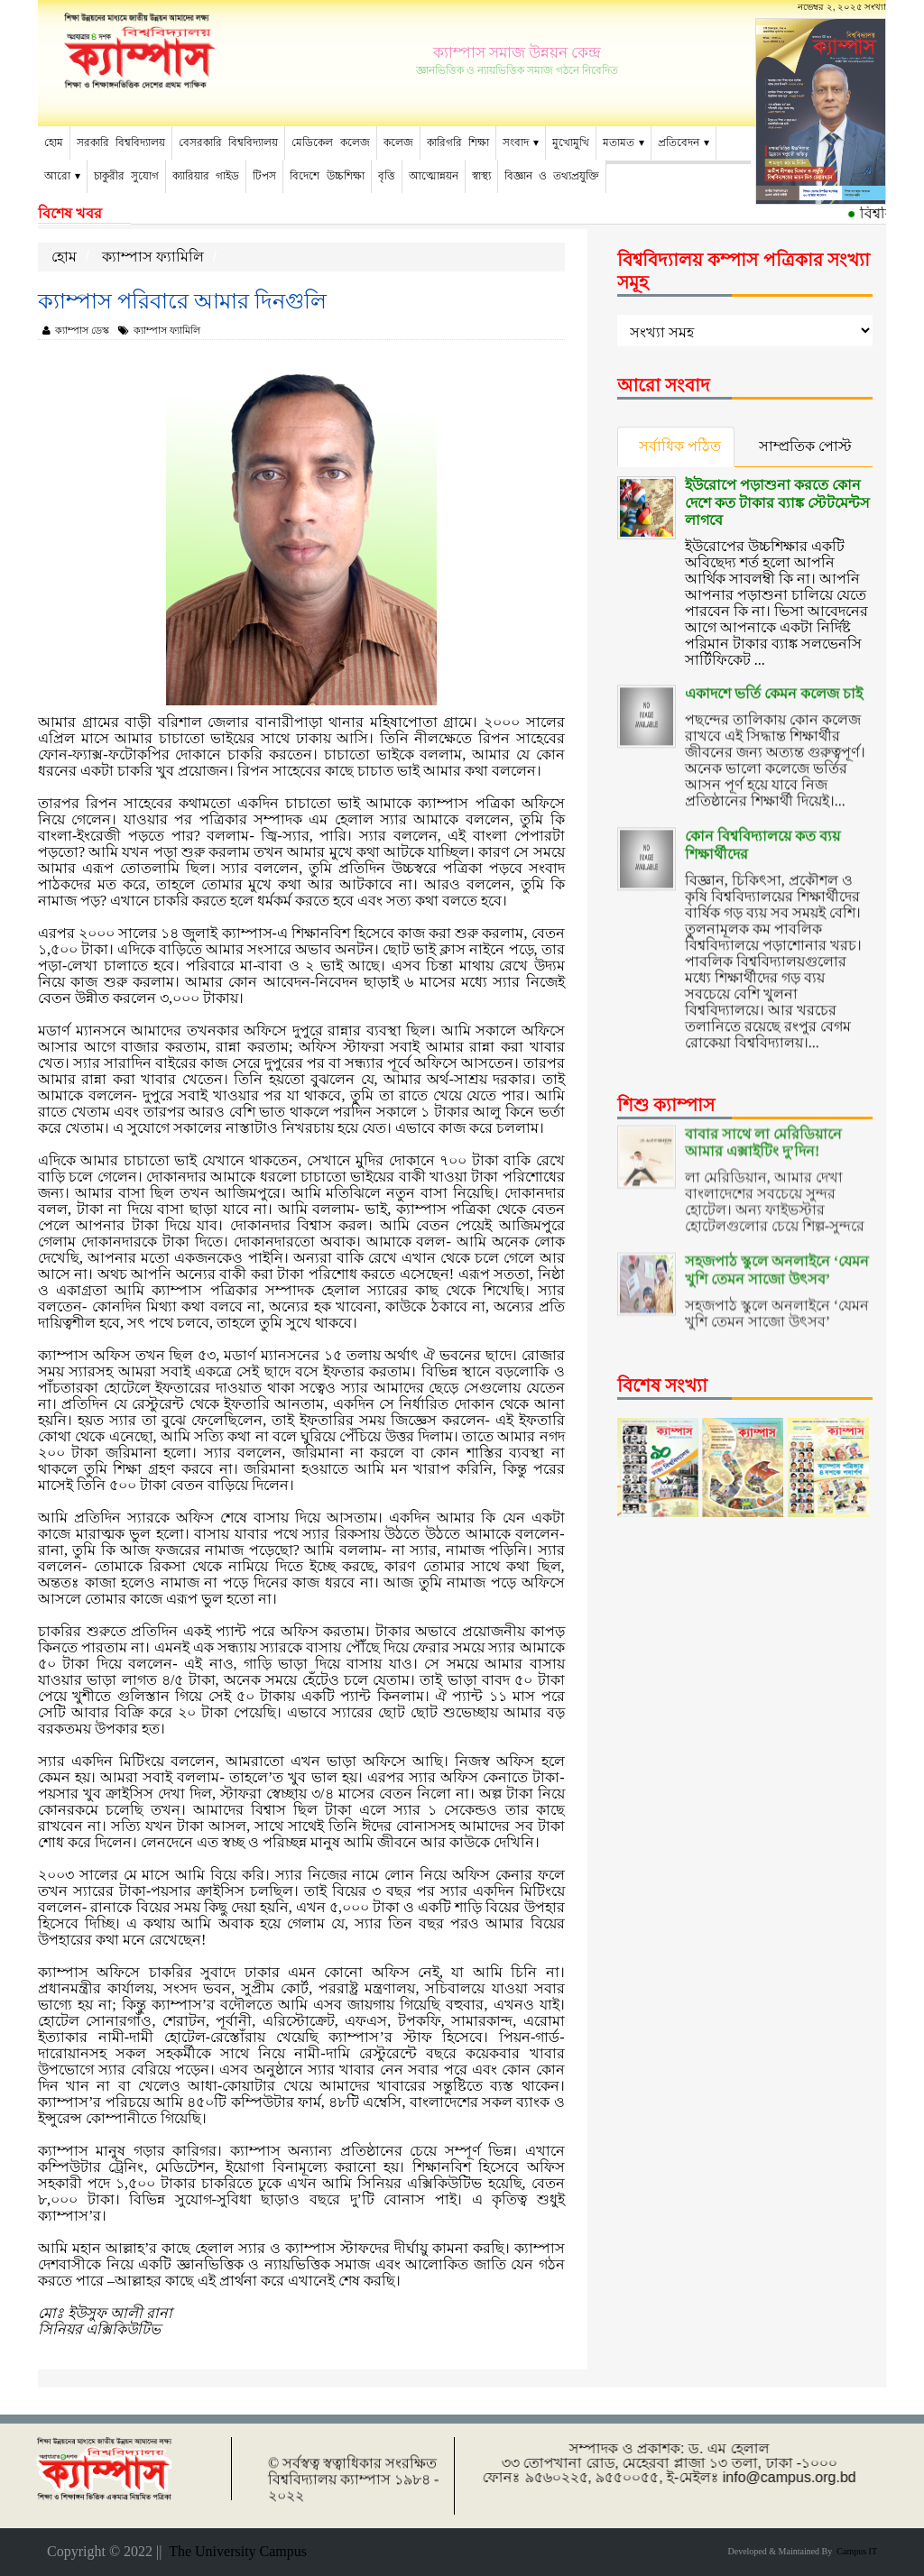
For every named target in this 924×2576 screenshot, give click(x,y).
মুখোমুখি (570, 142)
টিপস (264, 176)
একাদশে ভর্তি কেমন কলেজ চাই (774, 682)
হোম (53, 142)
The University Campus (234, 2551)
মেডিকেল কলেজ (330, 142)
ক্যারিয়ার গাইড (205, 176)
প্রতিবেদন (678, 142)
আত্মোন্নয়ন (433, 176)
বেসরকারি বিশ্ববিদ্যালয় (228, 142)
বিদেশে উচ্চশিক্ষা (327, 176)
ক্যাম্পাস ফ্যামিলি (153, 256)
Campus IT (854, 2551)
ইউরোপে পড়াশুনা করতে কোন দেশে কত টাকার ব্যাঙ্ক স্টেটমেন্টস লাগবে (777, 501)
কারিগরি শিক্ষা (458, 142)
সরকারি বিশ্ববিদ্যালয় (121, 142)
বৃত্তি (386, 176)
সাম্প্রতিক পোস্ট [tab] (807, 446)
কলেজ (398, 142)
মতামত (618, 142)
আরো (57, 176)
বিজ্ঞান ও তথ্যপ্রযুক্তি (551, 176)
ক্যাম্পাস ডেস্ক (75, 330)
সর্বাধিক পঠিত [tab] (681, 446)
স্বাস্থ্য (481, 176)
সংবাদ (516, 142)
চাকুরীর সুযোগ (126, 176)
